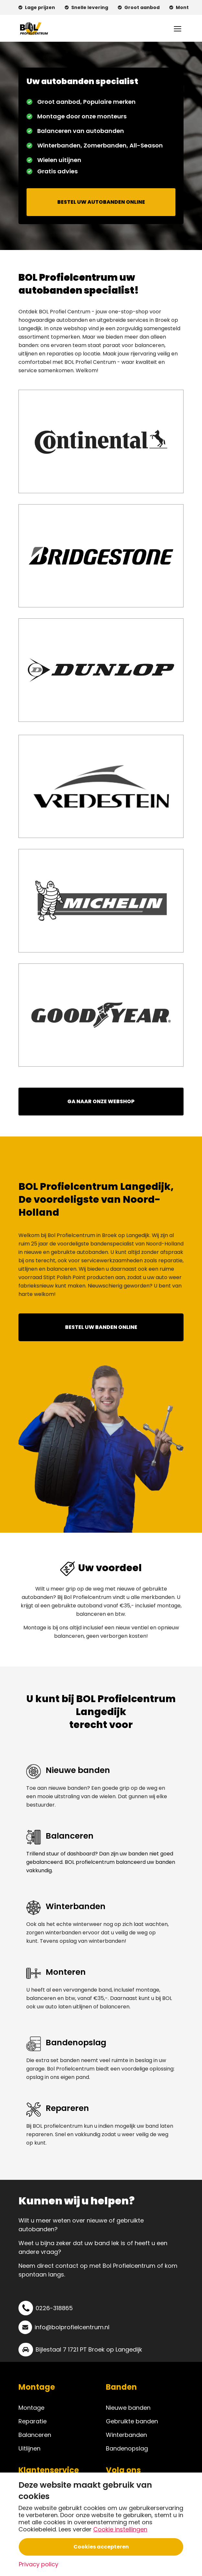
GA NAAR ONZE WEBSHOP (101, 1101)
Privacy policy (38, 2564)
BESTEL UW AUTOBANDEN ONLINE (101, 202)
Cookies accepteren (101, 2546)
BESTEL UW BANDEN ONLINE (101, 1327)
